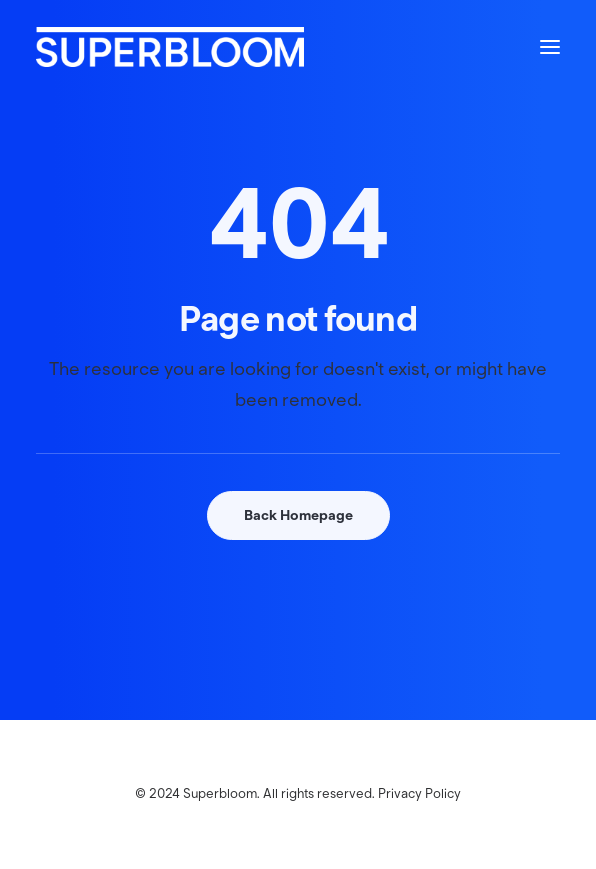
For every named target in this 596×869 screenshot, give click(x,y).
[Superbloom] (170, 47)
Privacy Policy (419, 793)
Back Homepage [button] (298, 515)
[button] (550, 47)
